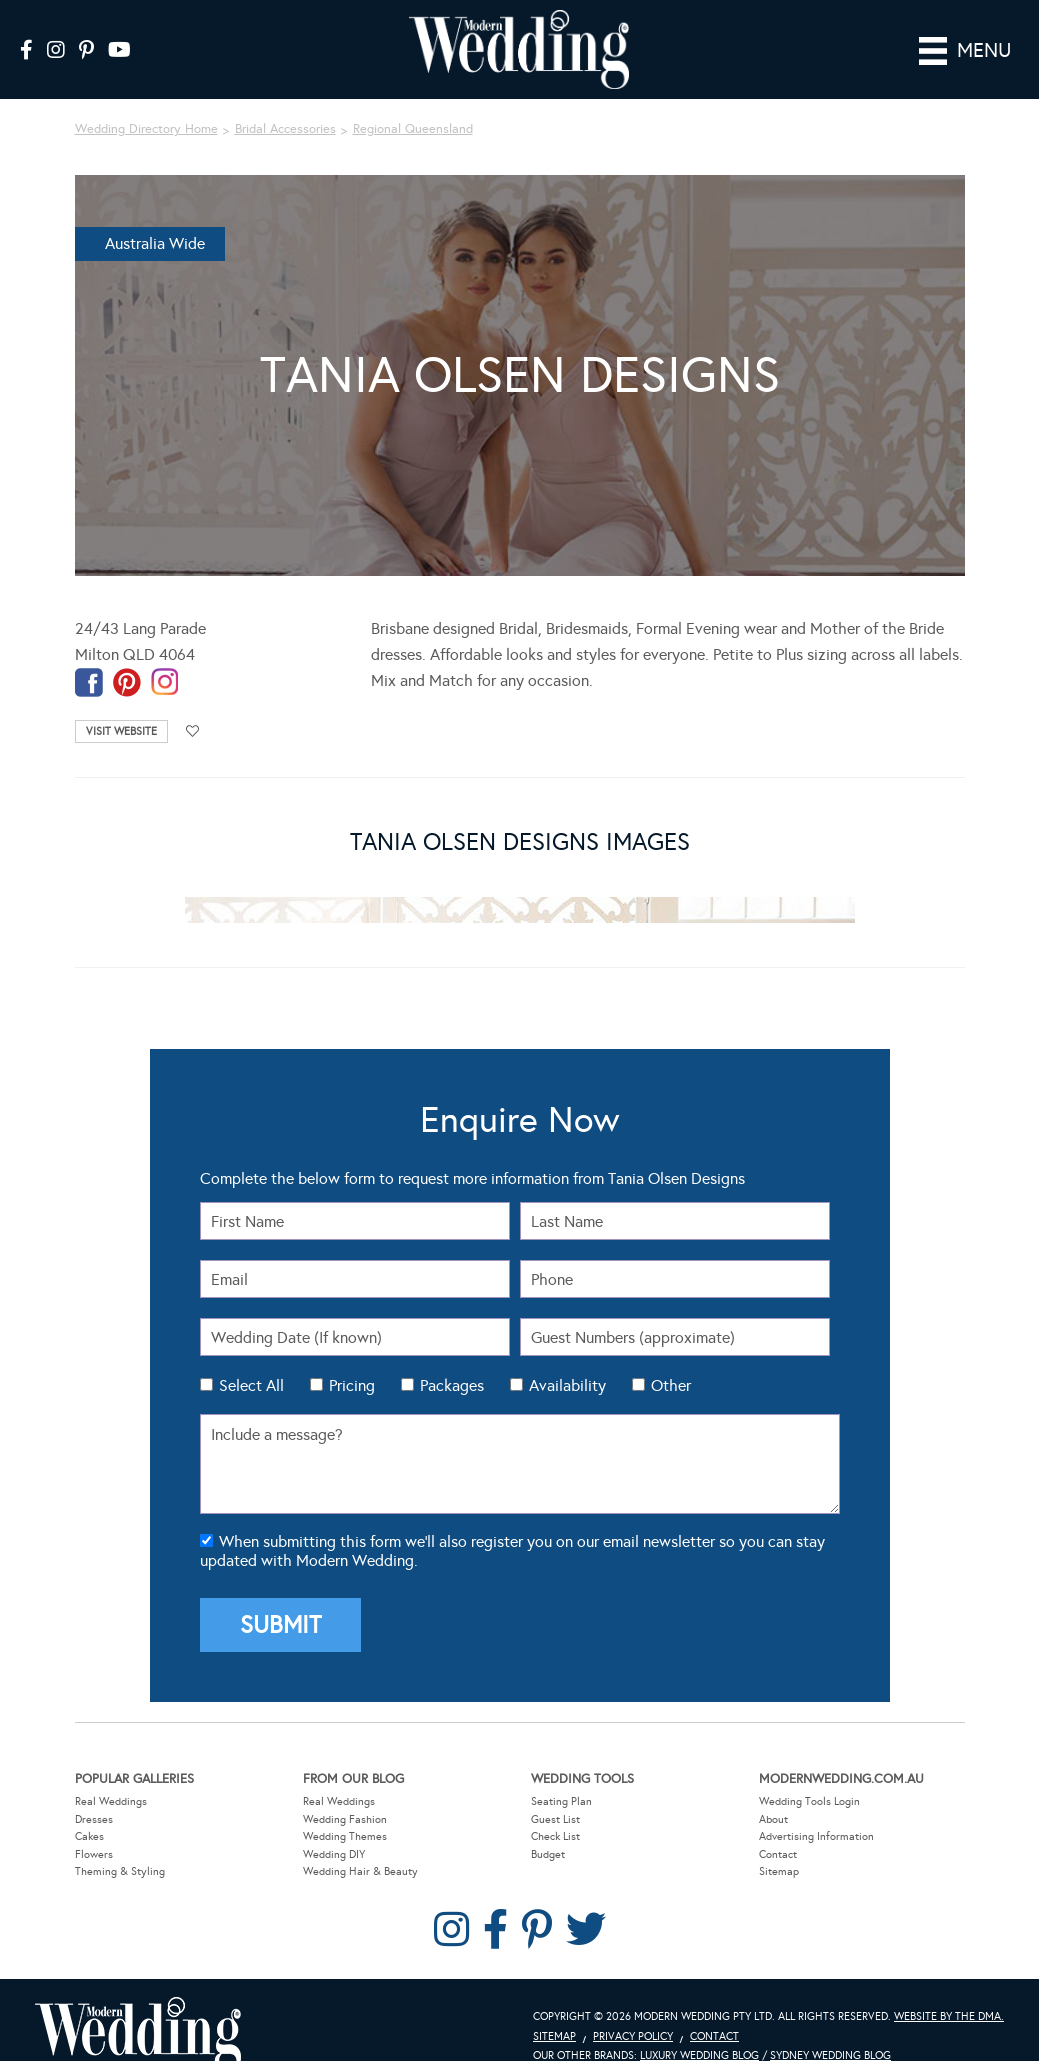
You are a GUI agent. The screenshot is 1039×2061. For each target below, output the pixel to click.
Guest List (555, 1790)
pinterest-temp (127, 654)
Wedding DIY (334, 1825)
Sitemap (779, 1843)
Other (671, 1357)
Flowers (94, 1825)
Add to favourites (193, 703)
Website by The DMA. (949, 1987)
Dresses (94, 1790)
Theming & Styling (120, 1843)
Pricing (352, 1357)
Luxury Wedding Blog (699, 2027)
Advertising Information (816, 1807)
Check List (555, 1807)
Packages (452, 1357)
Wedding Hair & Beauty (360, 1843)
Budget (548, 1825)
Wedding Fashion (345, 1790)
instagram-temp (165, 654)
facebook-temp (89, 654)
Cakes (89, 1807)
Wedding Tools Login (809, 1772)
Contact (778, 1825)
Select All (251, 1357)
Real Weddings (111, 1772)
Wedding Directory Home (146, 101)
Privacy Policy (633, 2007)
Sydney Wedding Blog (830, 2027)
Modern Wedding (138, 2005)
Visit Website (121, 703)
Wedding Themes (345, 1807)
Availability (567, 1357)
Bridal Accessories (285, 101)
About (773, 1790)
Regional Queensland (413, 101)
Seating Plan (561, 1772)
